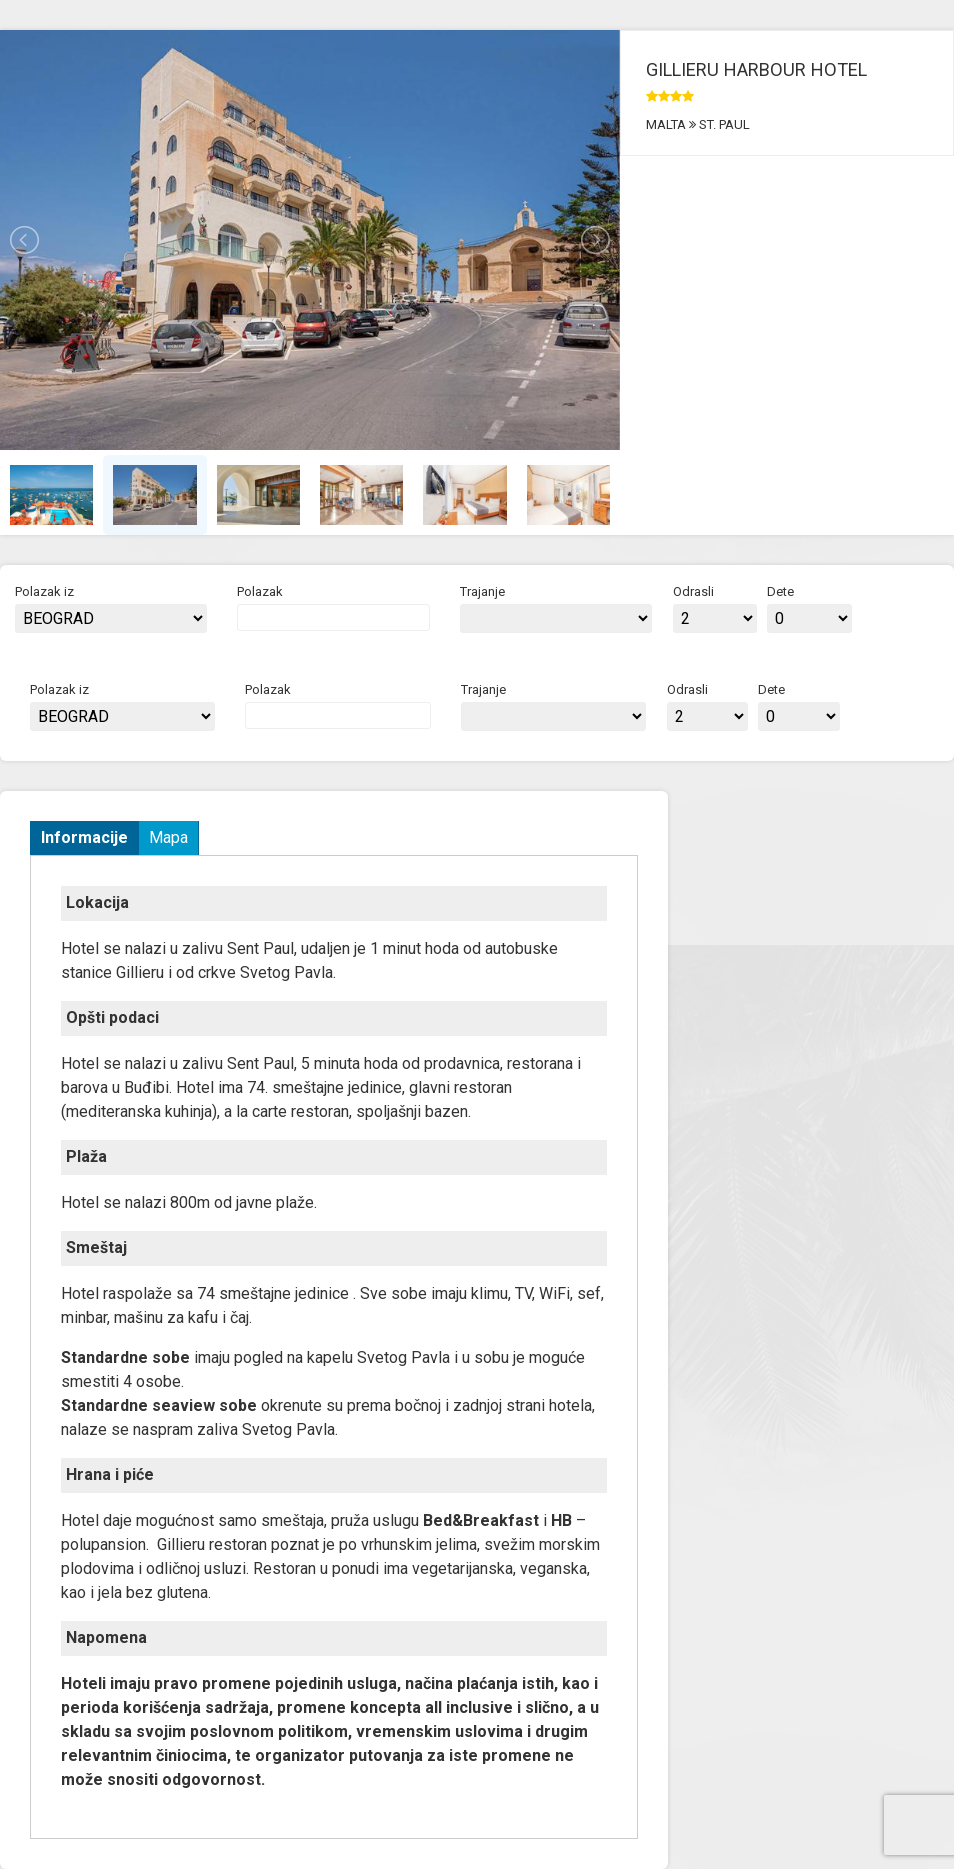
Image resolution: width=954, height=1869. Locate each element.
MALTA (667, 124)
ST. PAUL (723, 124)
